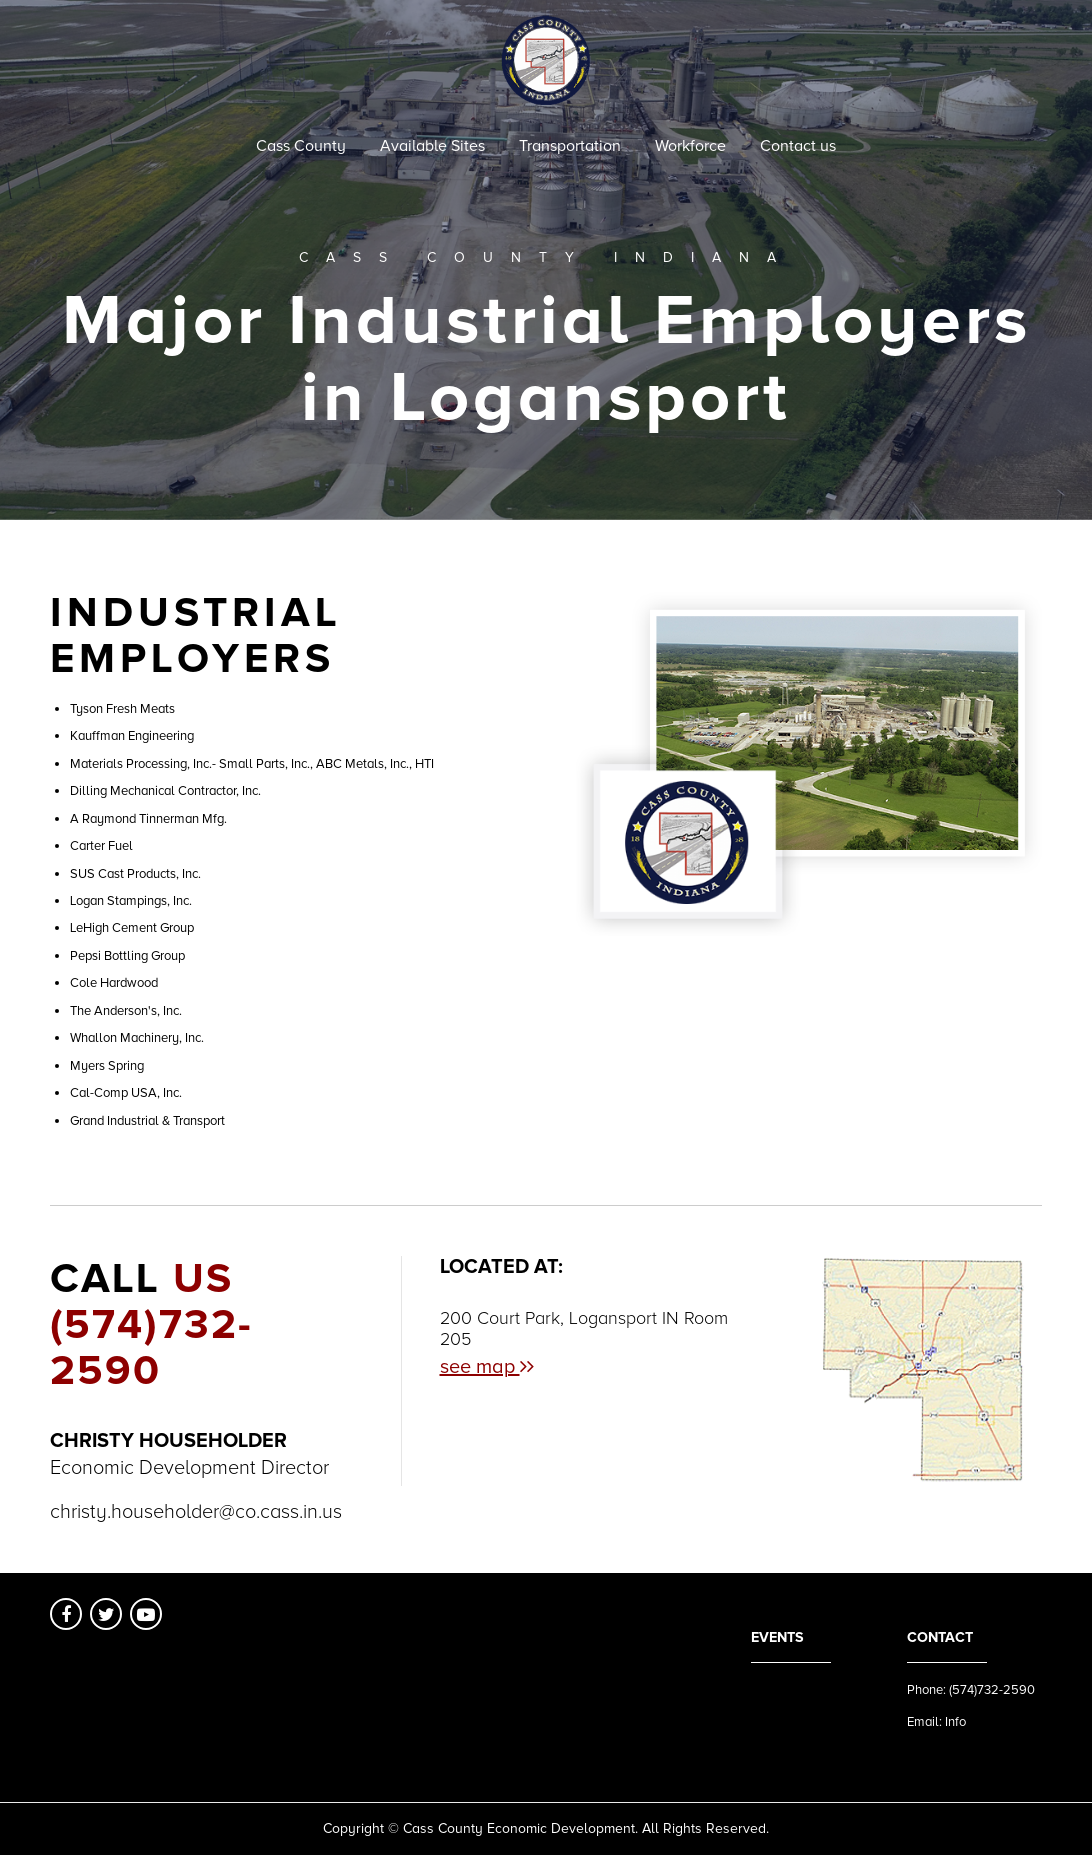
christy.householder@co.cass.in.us (196, 1512)
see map (487, 1367)
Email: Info (936, 1722)
